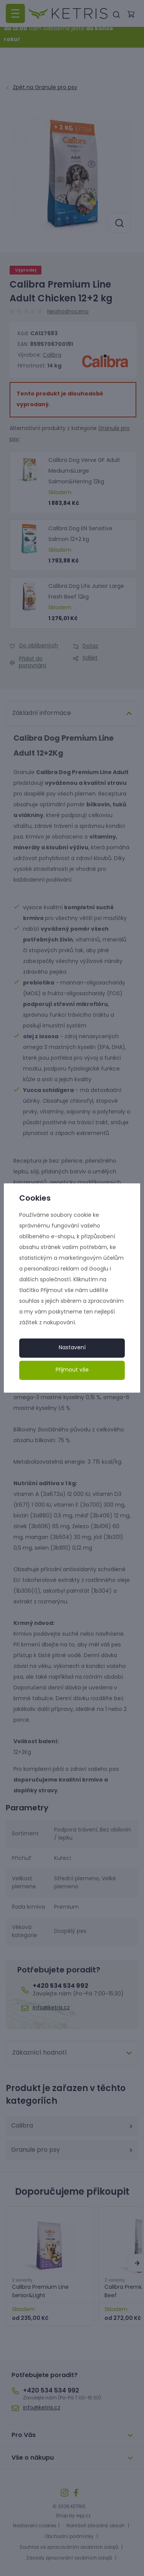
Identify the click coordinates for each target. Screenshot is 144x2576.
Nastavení (72, 1348)
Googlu (98, 1269)
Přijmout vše (72, 1370)
